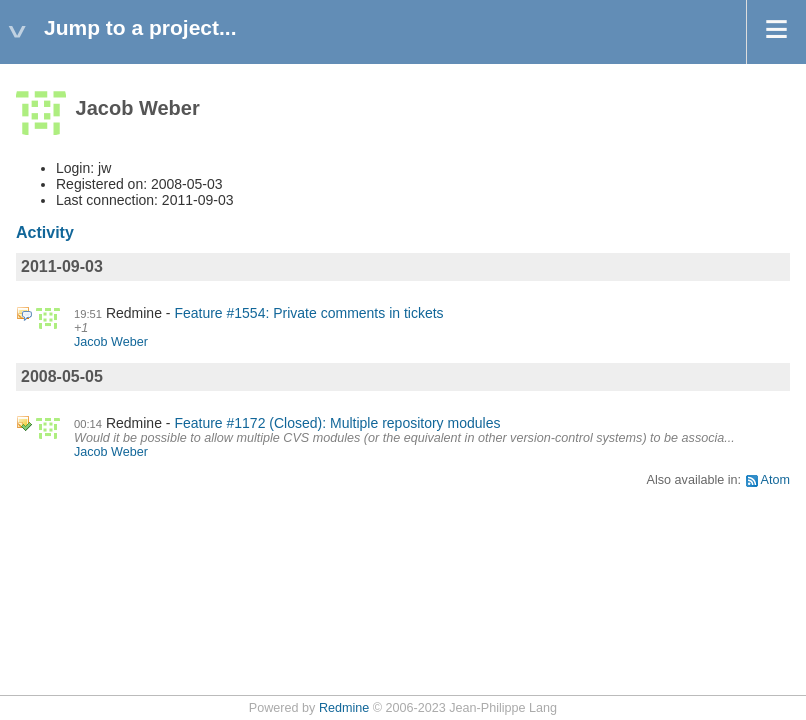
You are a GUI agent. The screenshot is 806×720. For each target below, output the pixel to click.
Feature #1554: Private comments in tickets (308, 313)
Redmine (344, 708)
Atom (775, 480)
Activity (45, 232)
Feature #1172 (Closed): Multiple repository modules (337, 423)
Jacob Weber (111, 342)
